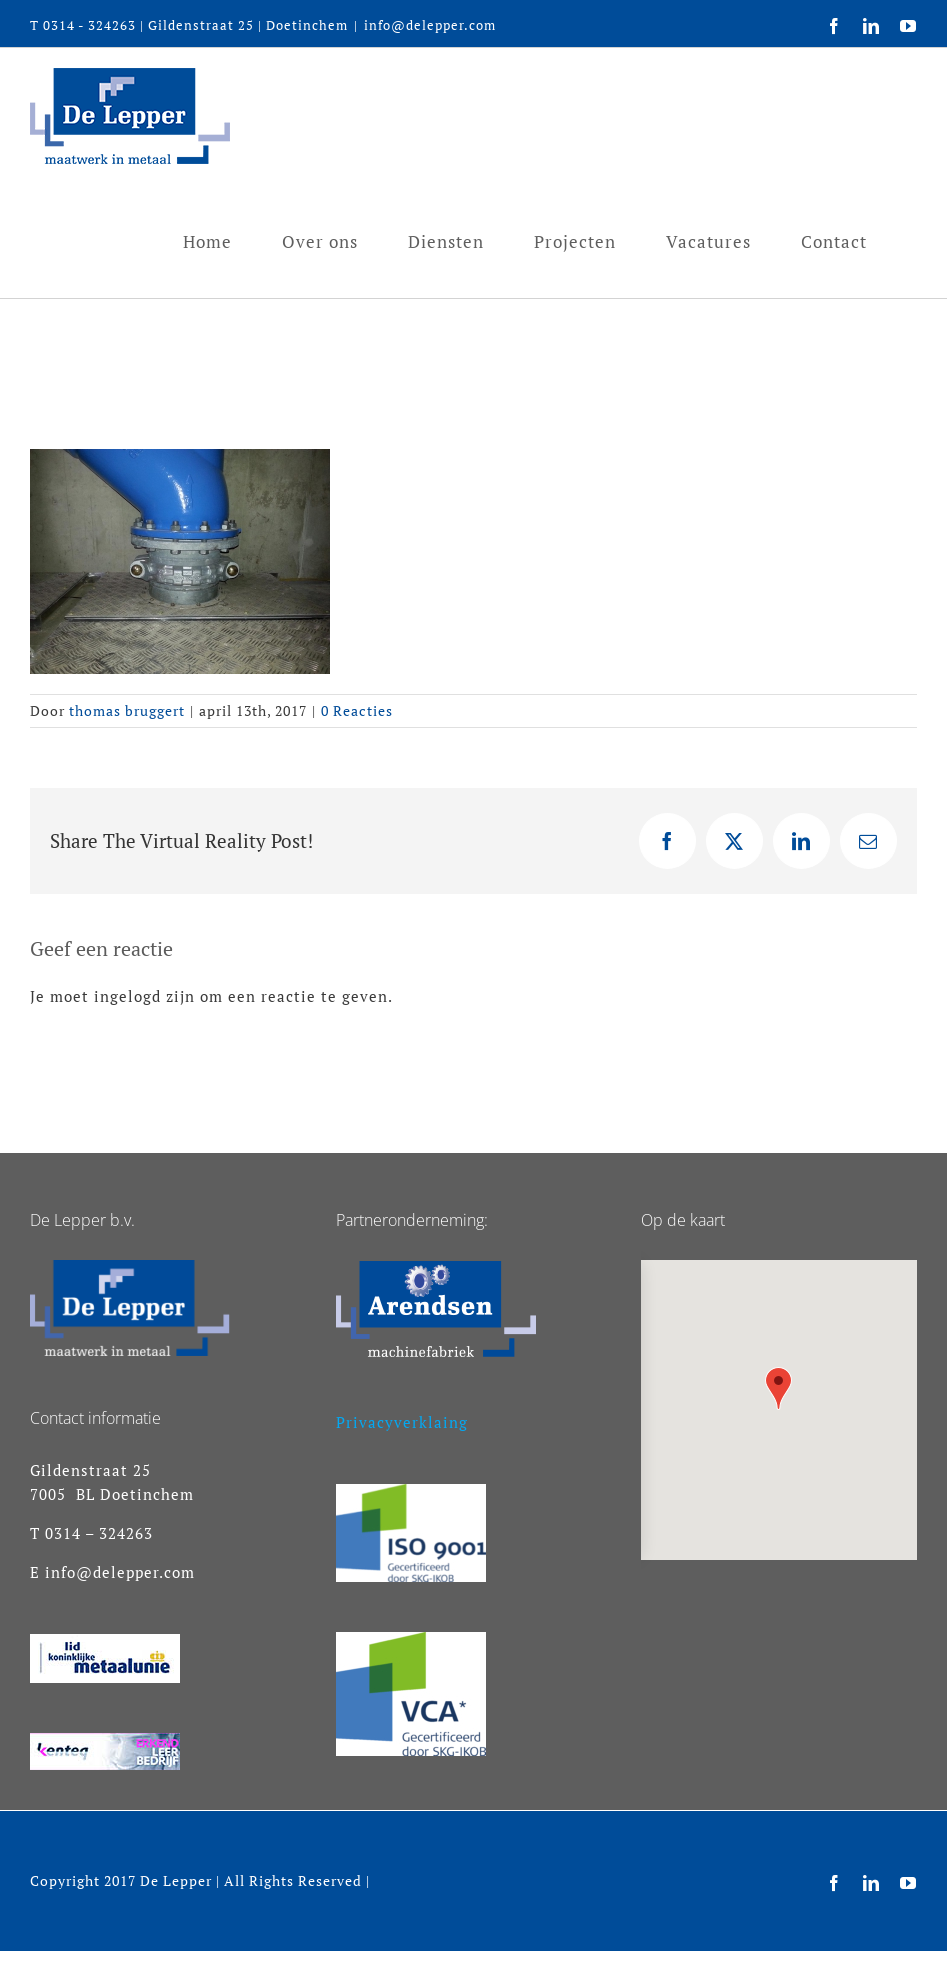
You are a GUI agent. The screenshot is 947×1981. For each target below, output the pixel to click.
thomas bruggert (127, 710)
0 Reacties (357, 710)
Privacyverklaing (402, 1422)
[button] (778, 1388)
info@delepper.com (430, 25)
